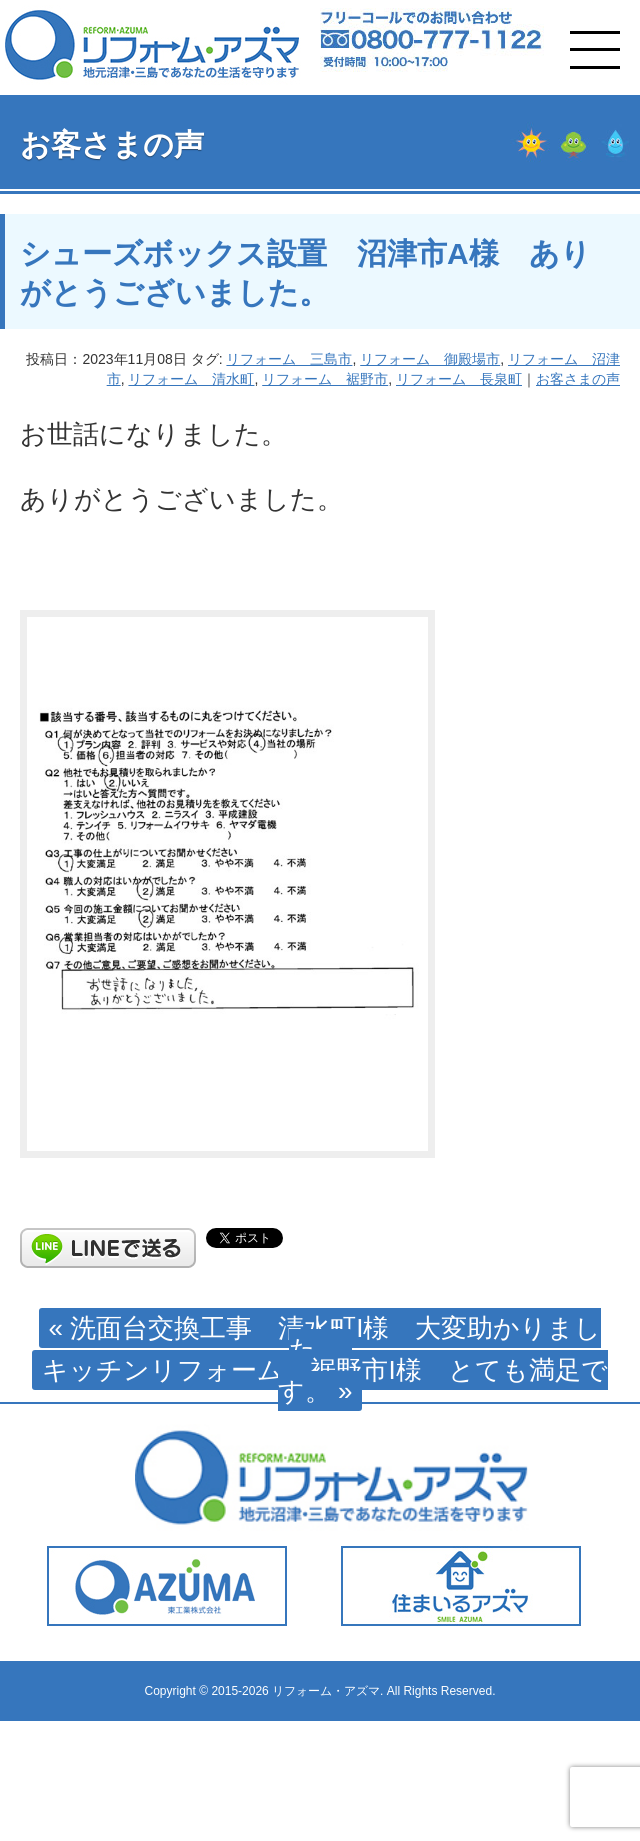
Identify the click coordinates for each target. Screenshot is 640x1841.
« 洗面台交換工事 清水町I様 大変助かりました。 (325, 1338)
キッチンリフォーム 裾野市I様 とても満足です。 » (324, 1380)
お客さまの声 (578, 379)
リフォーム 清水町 (191, 379)
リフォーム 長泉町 (459, 379)
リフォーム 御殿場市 (430, 359)
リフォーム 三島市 (289, 359)
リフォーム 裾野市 (325, 379)
